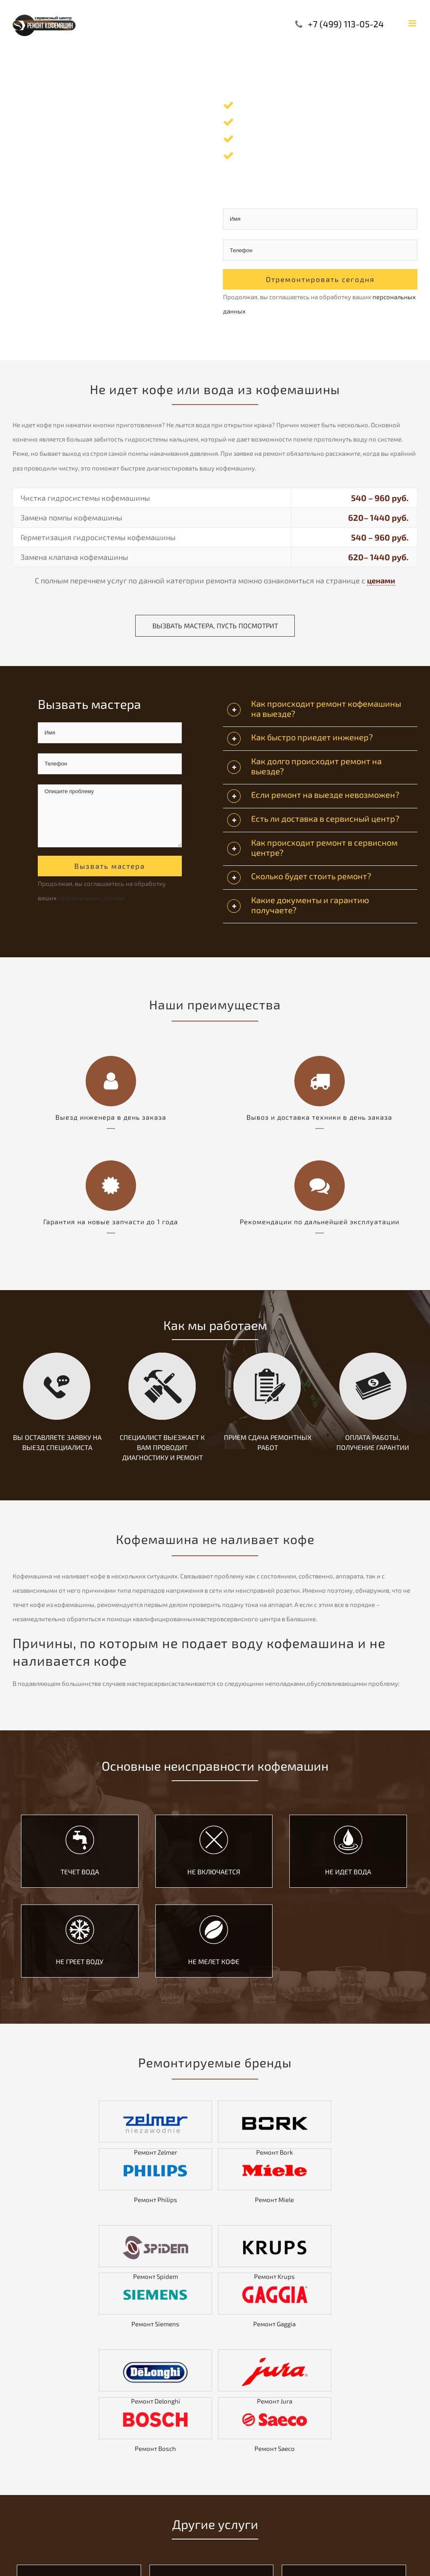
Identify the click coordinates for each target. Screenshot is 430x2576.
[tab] (320, 710)
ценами (381, 580)
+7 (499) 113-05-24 (346, 24)
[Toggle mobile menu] (413, 23)
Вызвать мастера (110, 865)
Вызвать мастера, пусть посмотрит (215, 626)
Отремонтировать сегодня (320, 279)
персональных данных (91, 897)
